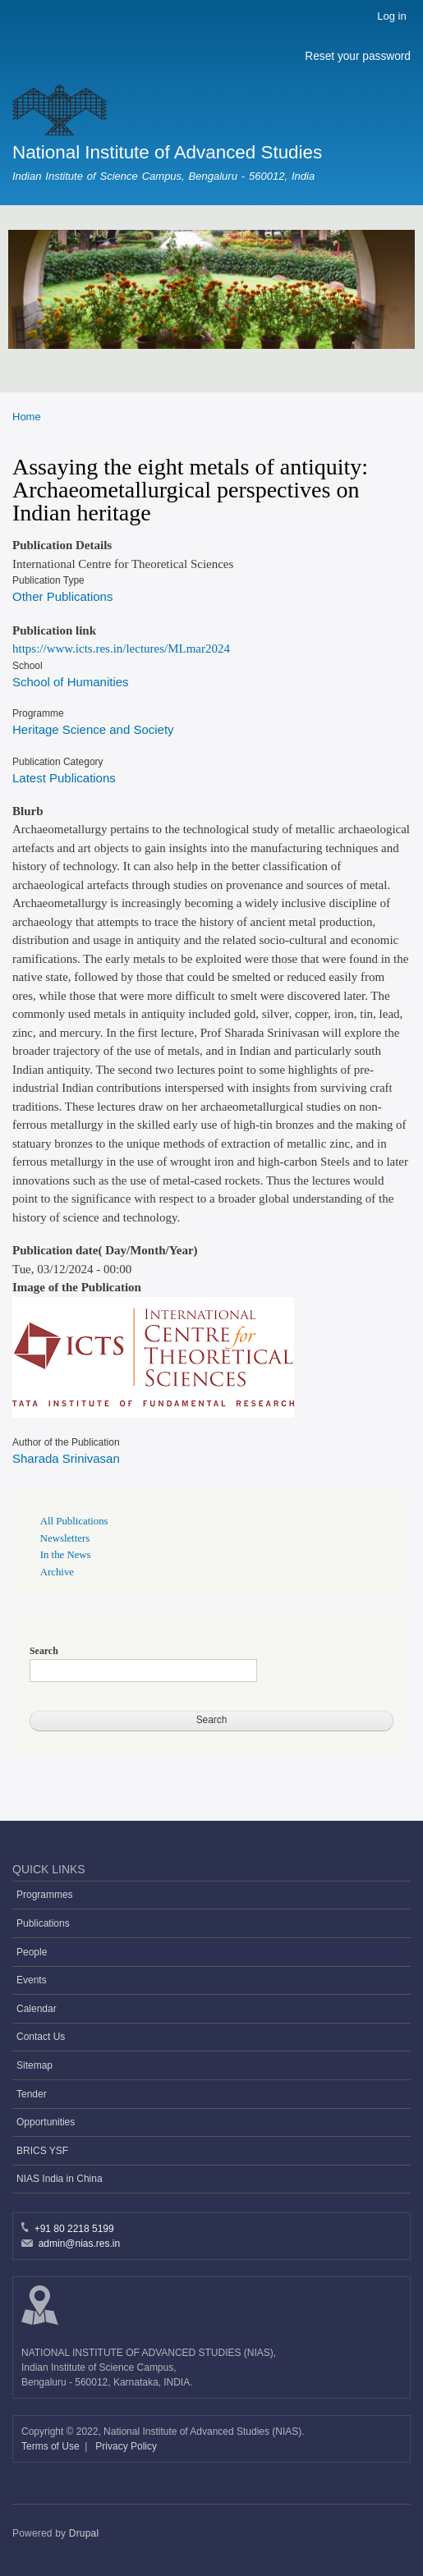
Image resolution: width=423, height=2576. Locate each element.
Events (31, 1980)
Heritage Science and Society (93, 729)
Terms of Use (51, 2446)
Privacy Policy (126, 2446)
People (31, 1952)
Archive (57, 1572)
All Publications (74, 1521)
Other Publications (62, 596)
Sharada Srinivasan (66, 1458)
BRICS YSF (42, 2151)
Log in (391, 16)
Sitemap (34, 2065)
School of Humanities (70, 682)
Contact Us (40, 2036)
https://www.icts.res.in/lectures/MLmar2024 (121, 648)
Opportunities (45, 2122)
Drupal (84, 2533)
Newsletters (65, 1538)
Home (26, 416)
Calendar (36, 2009)
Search (44, 1651)
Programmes (44, 1894)
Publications (43, 1923)
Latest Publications (64, 778)
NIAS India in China (59, 2178)
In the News (65, 1555)
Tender (31, 2094)
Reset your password (358, 56)
